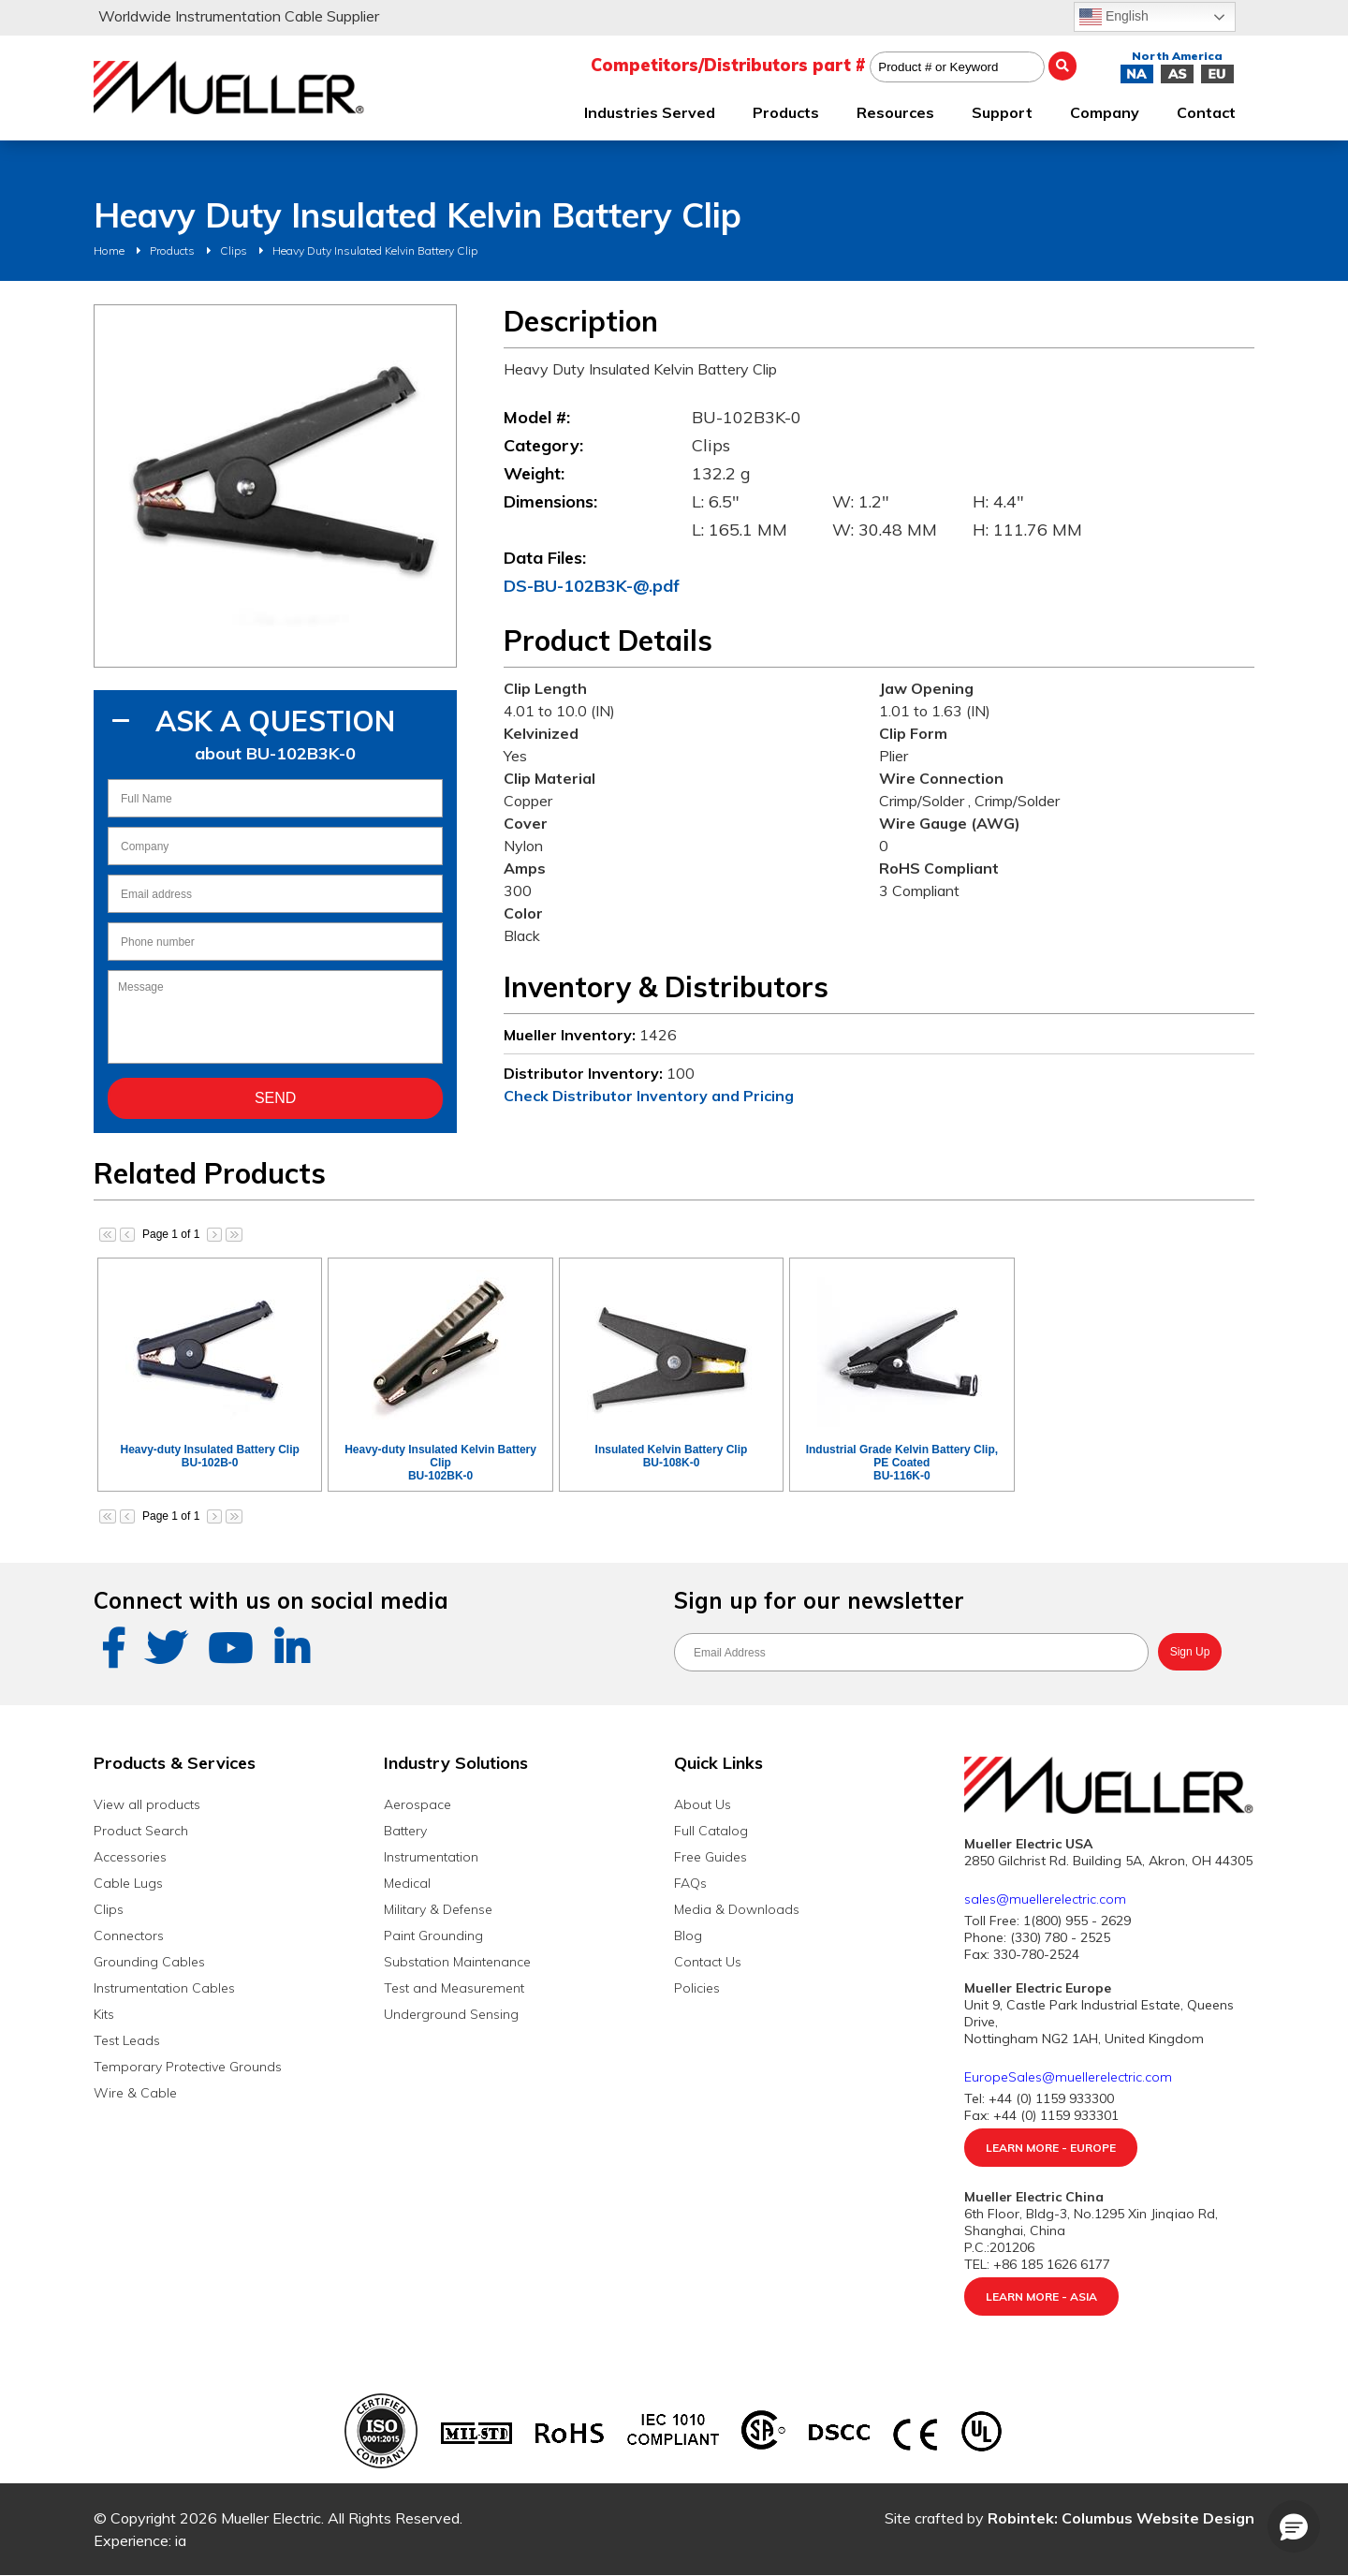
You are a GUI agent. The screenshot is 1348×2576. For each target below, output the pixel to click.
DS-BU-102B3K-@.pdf (592, 585)
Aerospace (417, 1804)
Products (172, 250)
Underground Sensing (451, 2014)
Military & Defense (438, 1909)
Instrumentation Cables (164, 1988)
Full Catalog (711, 1830)
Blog (688, 1935)
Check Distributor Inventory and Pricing (649, 1095)
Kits (104, 2014)
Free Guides (710, 1856)
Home (109, 250)
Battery (405, 1830)
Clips (233, 250)
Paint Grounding (433, 1935)
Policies (697, 1988)
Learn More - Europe (1051, 2148)
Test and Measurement (454, 1988)
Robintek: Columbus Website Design (1121, 2518)
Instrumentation (431, 1856)
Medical (407, 1883)
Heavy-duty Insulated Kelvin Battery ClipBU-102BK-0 (440, 1462)
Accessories (130, 1856)
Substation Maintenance (457, 1961)
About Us (702, 1804)
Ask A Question (275, 721)
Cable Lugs (128, 1883)
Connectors (129, 1935)
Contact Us (707, 1961)
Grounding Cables (149, 1961)
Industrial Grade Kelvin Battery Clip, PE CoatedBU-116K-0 (902, 1462)
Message (275, 1017)
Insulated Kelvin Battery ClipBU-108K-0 (671, 1456)
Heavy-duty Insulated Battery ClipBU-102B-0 (209, 1456)
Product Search (141, 1830)
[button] (1293, 2526)
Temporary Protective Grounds (188, 2066)
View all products (147, 1804)
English (1114, 17)
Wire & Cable (135, 2092)
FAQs (690, 1883)
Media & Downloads (736, 1909)
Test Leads (127, 2040)
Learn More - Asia (1041, 2296)
